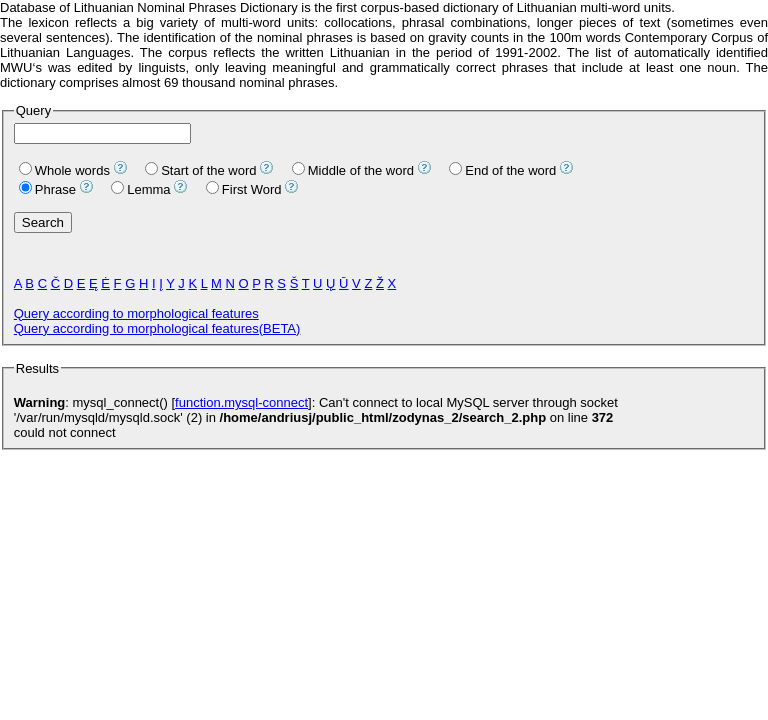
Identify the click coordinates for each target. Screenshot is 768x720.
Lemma (140, 189)
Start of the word (200, 170)
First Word (244, 189)
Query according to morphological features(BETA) (157, 328)
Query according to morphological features (136, 313)
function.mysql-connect (241, 402)
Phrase (47, 189)
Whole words (64, 170)
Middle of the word (353, 170)
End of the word (502, 170)
